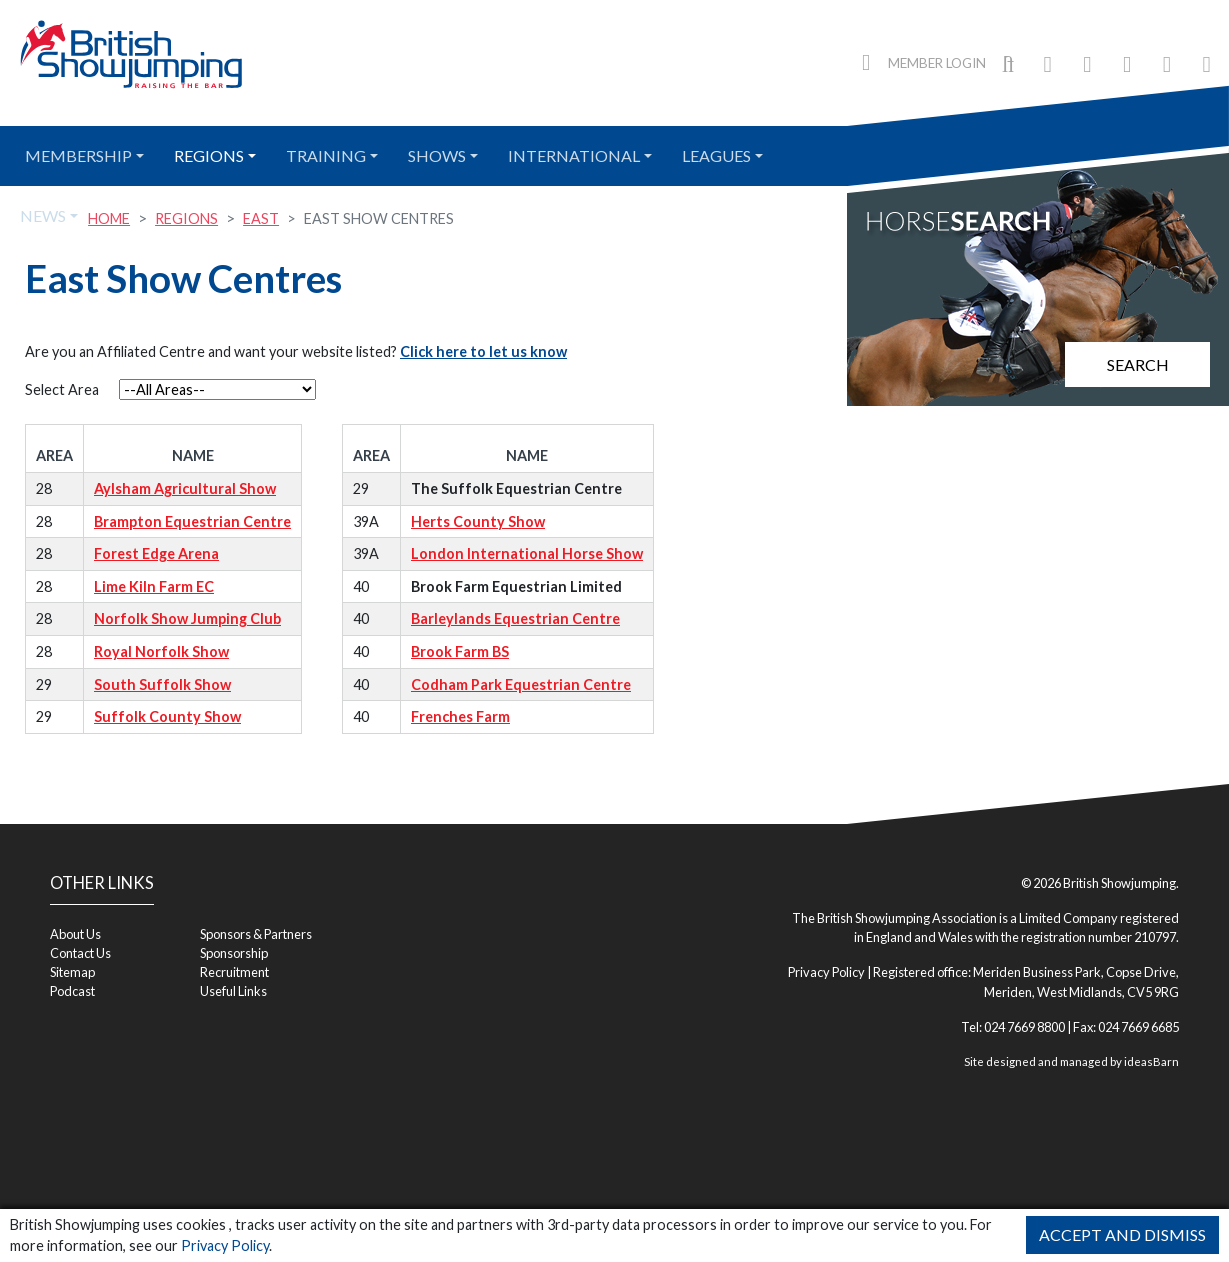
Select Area (62, 389)
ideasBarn (1151, 1061)
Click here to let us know (483, 351)
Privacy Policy (225, 1245)
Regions (209, 155)
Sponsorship (234, 953)
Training (326, 155)
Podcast (72, 991)
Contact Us (80, 953)
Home (109, 218)
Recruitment (234, 972)
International (574, 155)
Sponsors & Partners (256, 934)
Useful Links (233, 991)
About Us (75, 934)
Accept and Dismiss (1122, 1234)
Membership (78, 155)
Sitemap (72, 972)
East (261, 218)
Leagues (716, 155)
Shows (437, 155)
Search (1138, 364)
